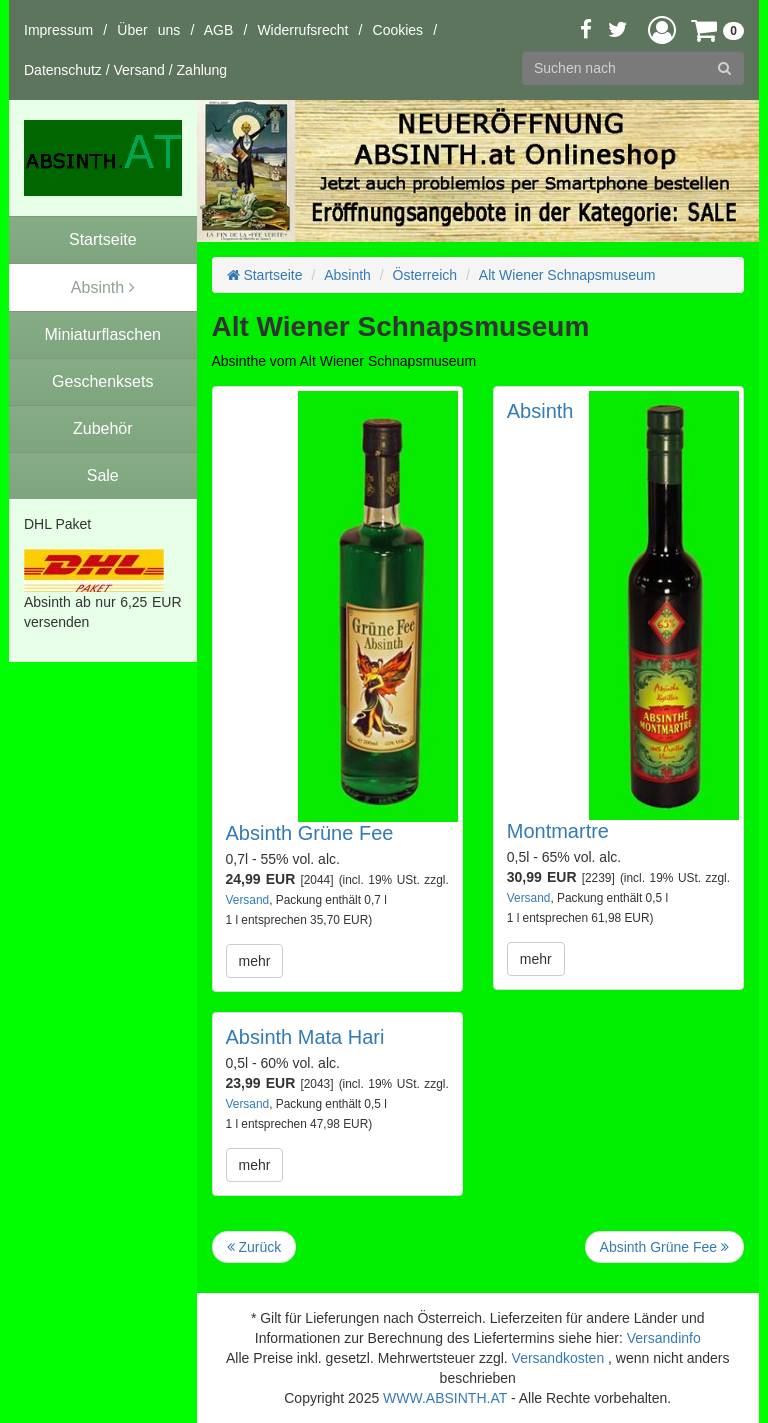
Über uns (148, 30)
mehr (255, 961)
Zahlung (202, 70)
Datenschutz (63, 70)
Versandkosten (558, 1358)
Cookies (398, 30)
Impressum (58, 30)
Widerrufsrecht (302, 30)
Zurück (254, 1247)
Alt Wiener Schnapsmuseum (567, 275)
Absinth (347, 275)
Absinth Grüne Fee (310, 833)
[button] (662, 29)
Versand (139, 70)
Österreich (425, 275)
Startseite (265, 275)
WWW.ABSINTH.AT (445, 1398)
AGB (219, 30)
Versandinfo (664, 1338)
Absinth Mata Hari (305, 1037)
